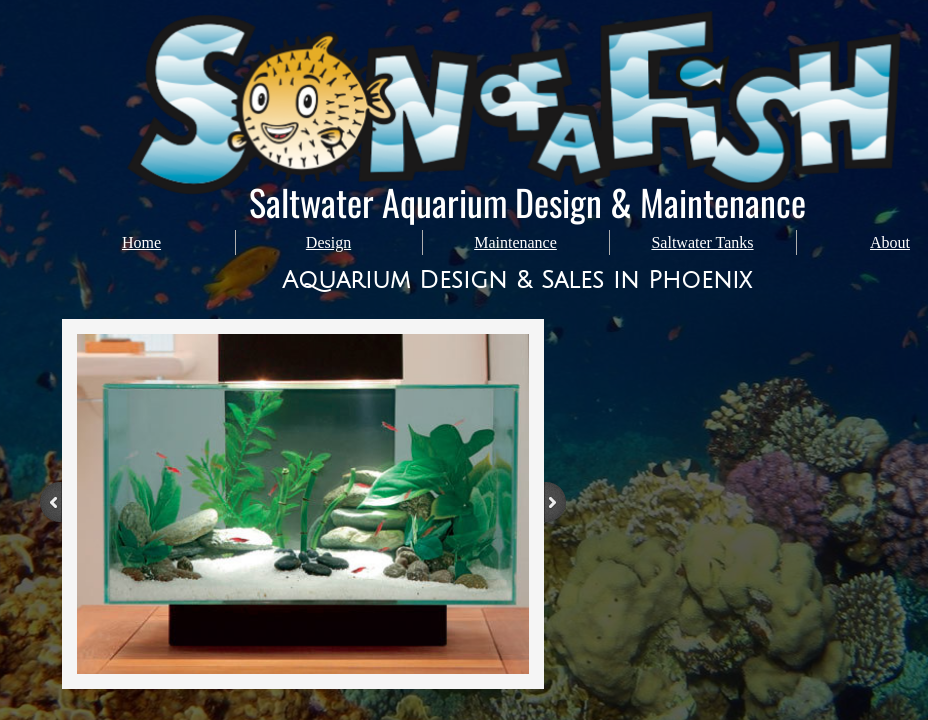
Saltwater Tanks (702, 242)
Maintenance (515, 242)
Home (141, 242)
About (890, 242)
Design (328, 242)
